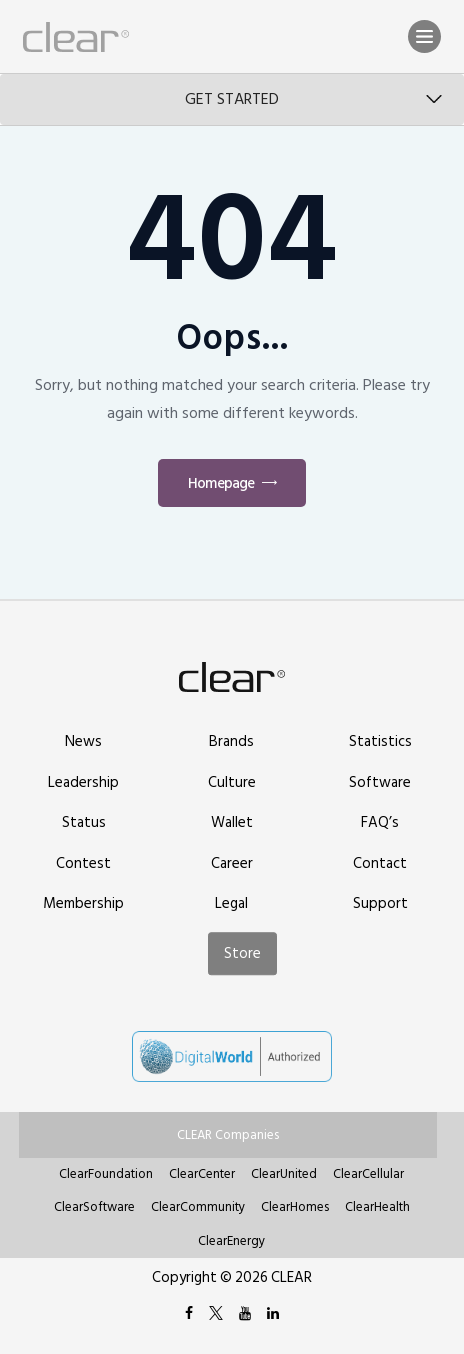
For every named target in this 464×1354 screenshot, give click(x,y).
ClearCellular (368, 1174)
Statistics (380, 741)
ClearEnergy (231, 1241)
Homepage (221, 483)
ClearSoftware (94, 1207)
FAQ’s (380, 822)
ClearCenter (202, 1174)
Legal (231, 903)
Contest (83, 863)
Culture (232, 782)
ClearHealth (377, 1207)
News (83, 741)
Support (380, 903)
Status (84, 822)
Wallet (232, 822)
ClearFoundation (106, 1174)
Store (242, 953)
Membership (83, 903)
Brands (231, 741)
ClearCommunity (198, 1207)
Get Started (232, 99)
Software (380, 782)
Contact (380, 863)
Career (232, 863)
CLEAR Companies (228, 1135)
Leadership (83, 782)
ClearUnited (284, 1174)
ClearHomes (295, 1207)
